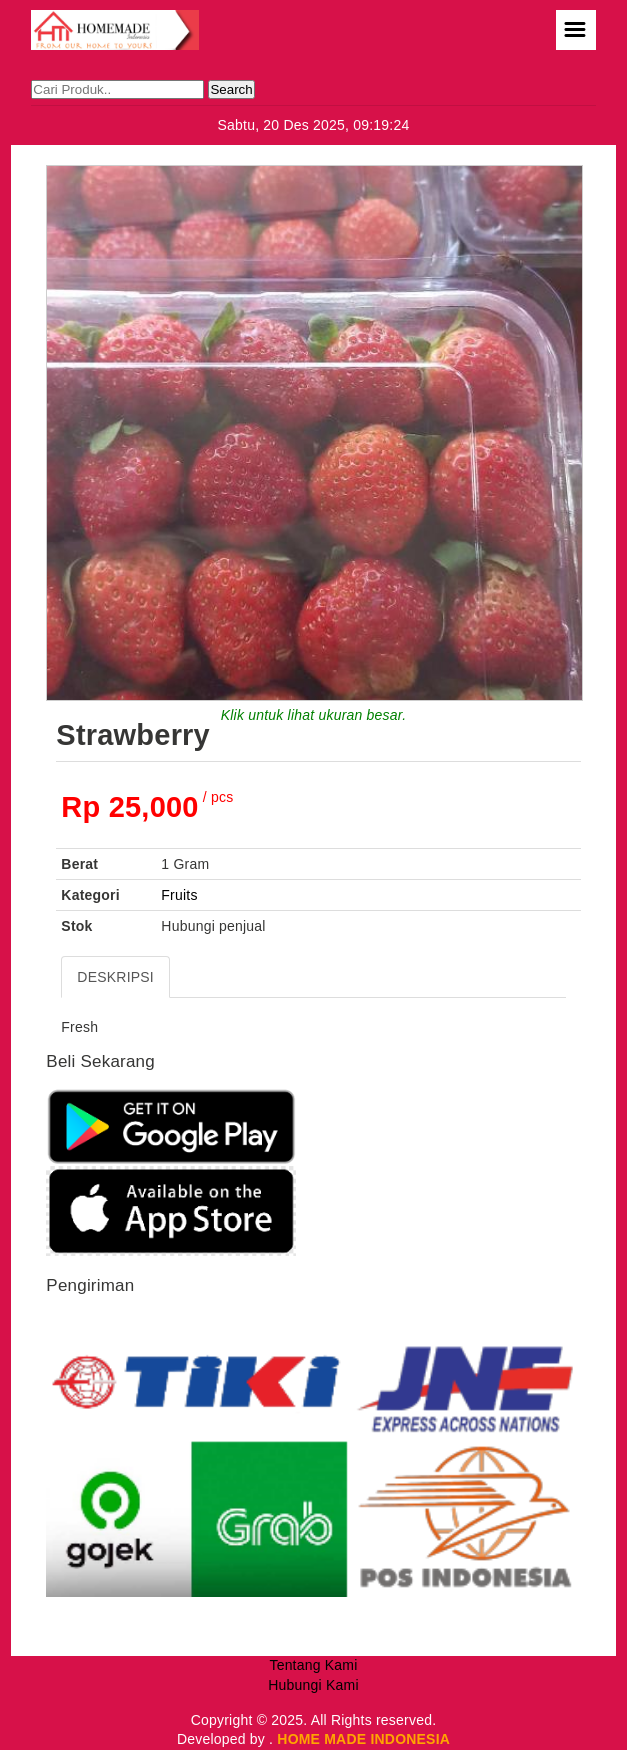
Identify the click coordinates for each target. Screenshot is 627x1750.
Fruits (179, 895)
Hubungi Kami (313, 1685)
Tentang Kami (313, 1665)
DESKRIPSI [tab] (115, 977)
